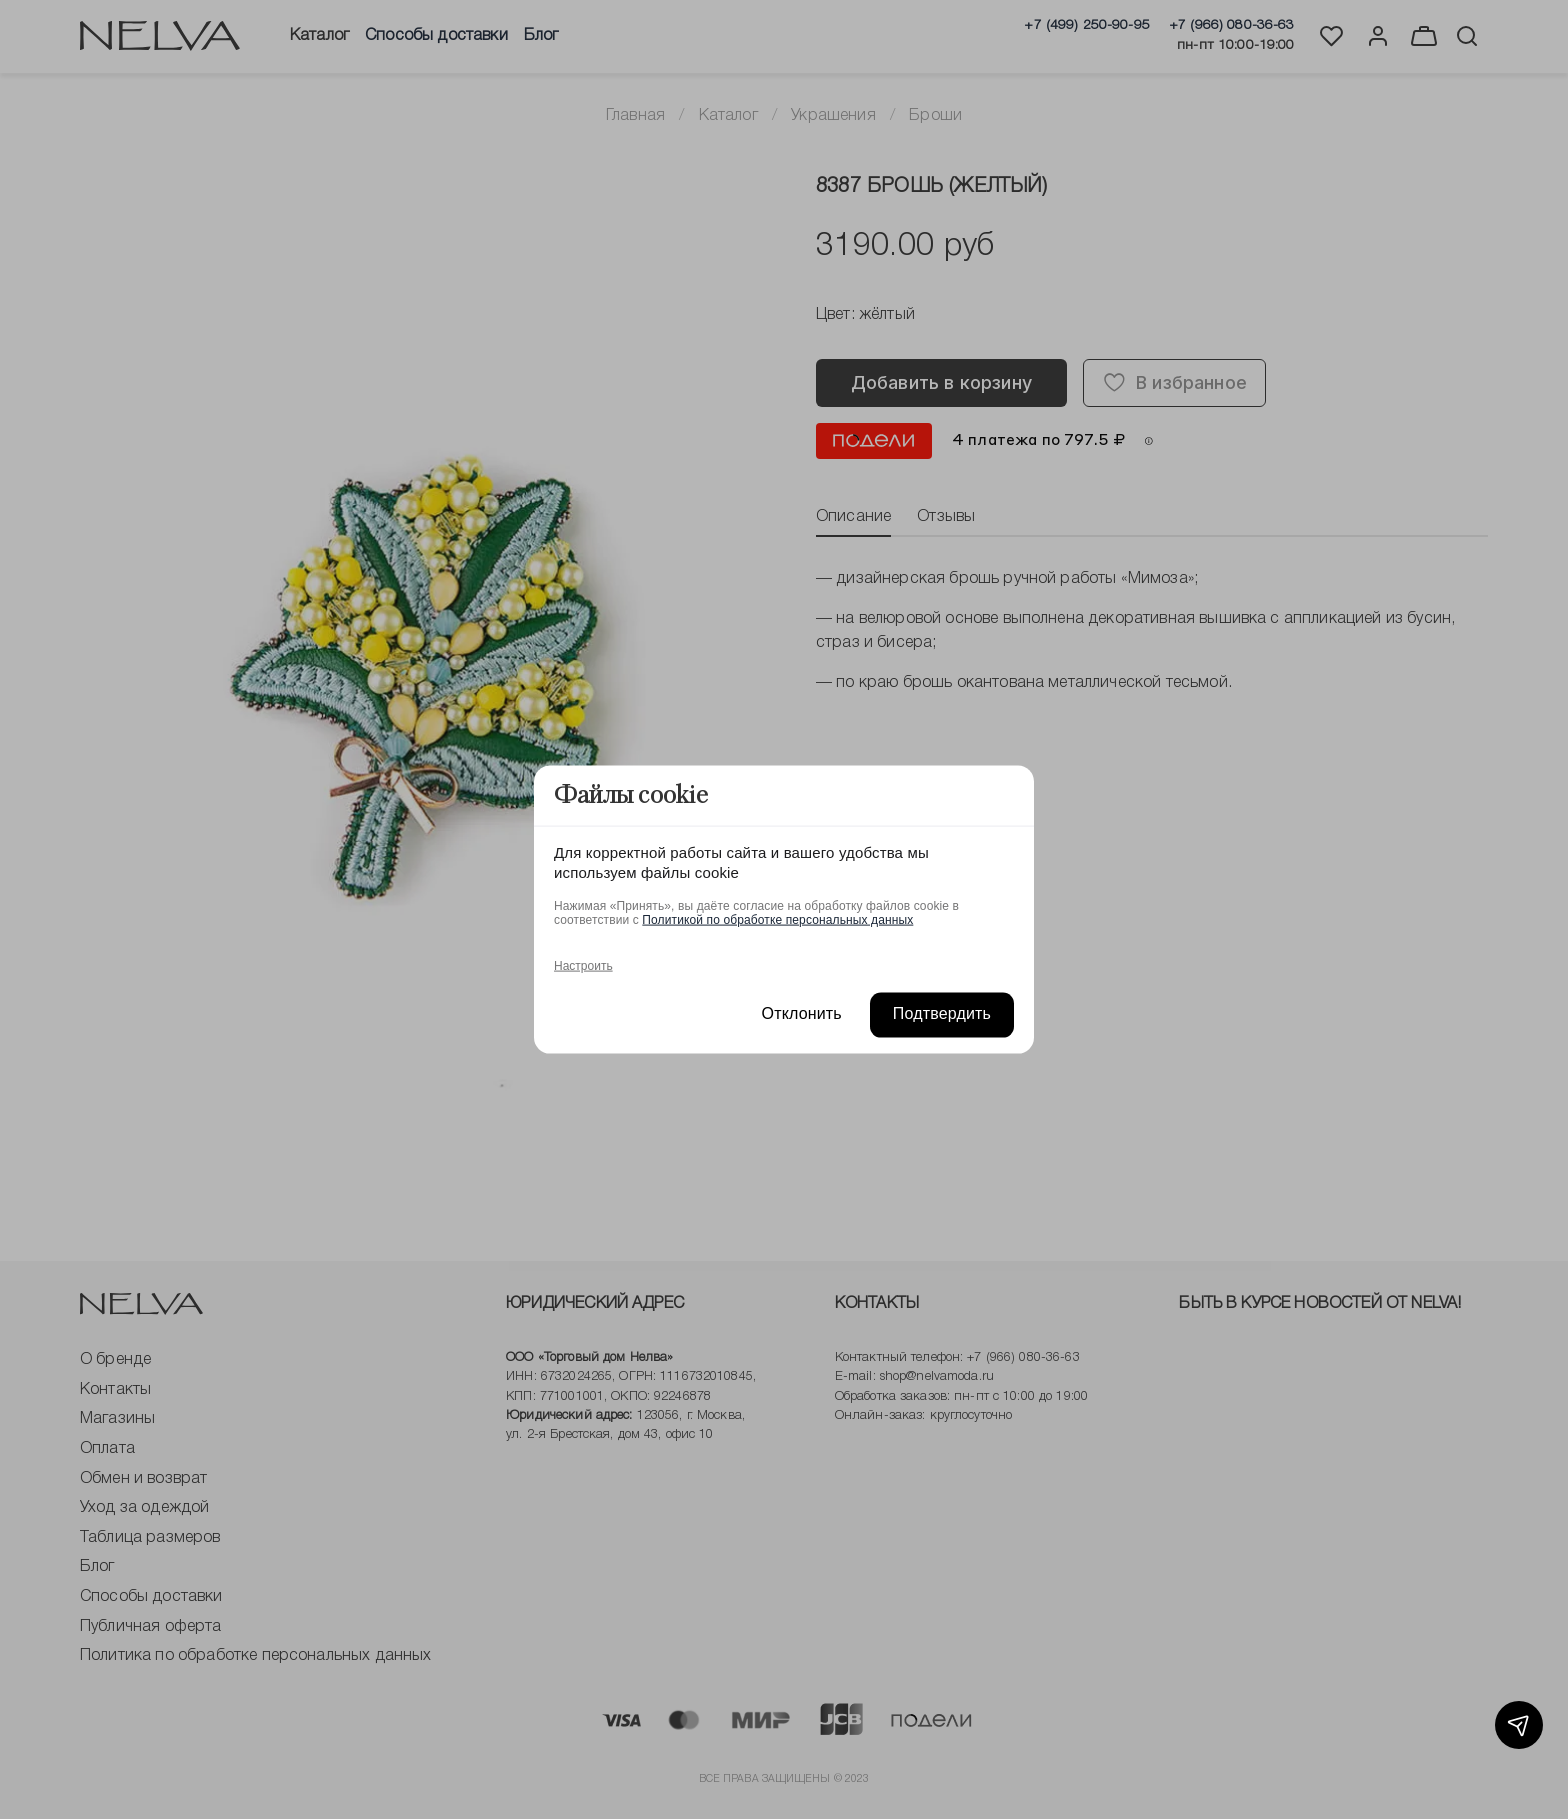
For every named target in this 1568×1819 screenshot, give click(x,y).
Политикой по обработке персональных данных (777, 920)
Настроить (583, 966)
